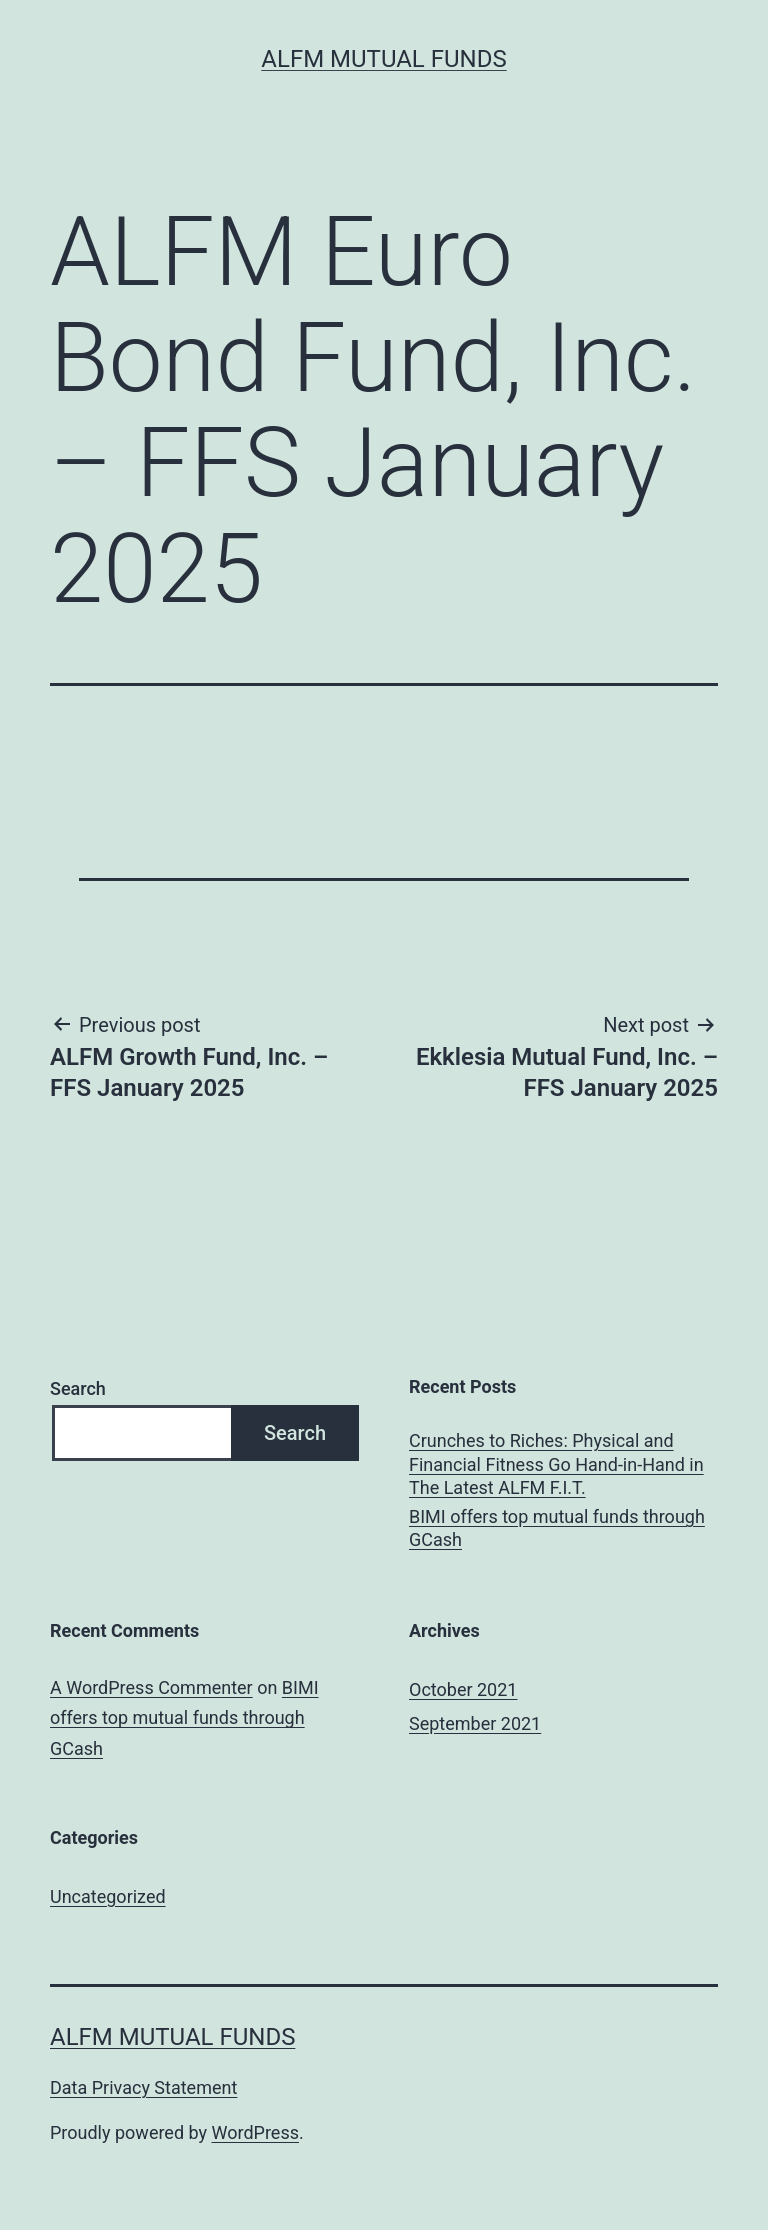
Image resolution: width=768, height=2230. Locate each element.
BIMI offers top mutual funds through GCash (557, 1528)
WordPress (255, 2132)
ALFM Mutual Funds (383, 59)
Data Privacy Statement (143, 2087)
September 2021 (475, 1723)
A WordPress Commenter (151, 1687)
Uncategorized (108, 1896)
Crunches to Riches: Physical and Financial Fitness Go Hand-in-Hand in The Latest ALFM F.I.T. (556, 1464)
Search (78, 1388)
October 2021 (463, 1689)
